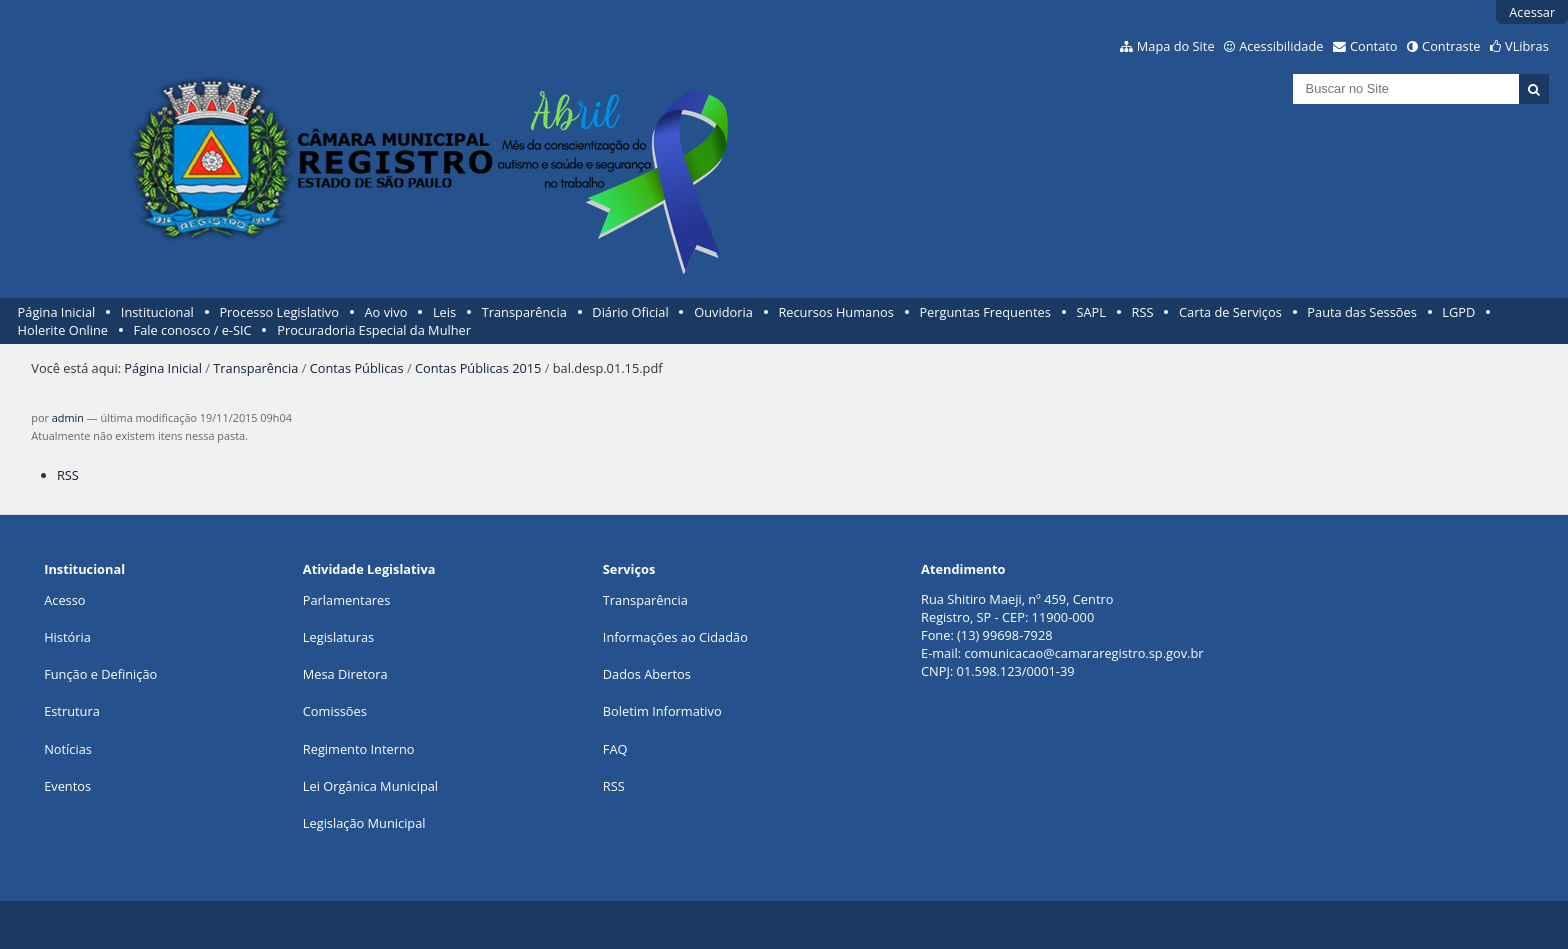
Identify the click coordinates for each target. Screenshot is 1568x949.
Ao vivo (386, 312)
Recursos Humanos (835, 312)
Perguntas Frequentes (984, 312)
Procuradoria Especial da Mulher (374, 330)
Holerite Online (63, 330)
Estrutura (72, 711)
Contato (1374, 46)
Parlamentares (346, 600)
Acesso (64, 600)
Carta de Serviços (1230, 312)
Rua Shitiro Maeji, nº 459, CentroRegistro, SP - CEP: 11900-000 (1017, 608)
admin (68, 417)
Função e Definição (100, 674)
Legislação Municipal (364, 823)
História (67, 637)
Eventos (67, 786)
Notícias (68, 749)
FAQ (615, 749)
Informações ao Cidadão (675, 637)
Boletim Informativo (662, 711)
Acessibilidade (1281, 46)
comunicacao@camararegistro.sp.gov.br (1083, 653)
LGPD (1458, 312)
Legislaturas (338, 637)
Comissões (335, 711)
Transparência (524, 312)
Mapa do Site (1176, 46)
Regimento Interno (359, 749)
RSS (1143, 312)
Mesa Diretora (345, 674)
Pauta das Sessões (1361, 312)
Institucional (157, 312)
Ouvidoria (723, 312)
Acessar (1532, 12)
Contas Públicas (357, 368)
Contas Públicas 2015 (478, 368)
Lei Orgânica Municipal (370, 786)
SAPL (1091, 312)
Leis (444, 312)
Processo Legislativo (279, 312)
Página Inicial (57, 312)
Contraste (1451, 46)
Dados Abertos (647, 674)
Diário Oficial (630, 312)
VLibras (1527, 46)
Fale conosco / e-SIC (193, 330)
